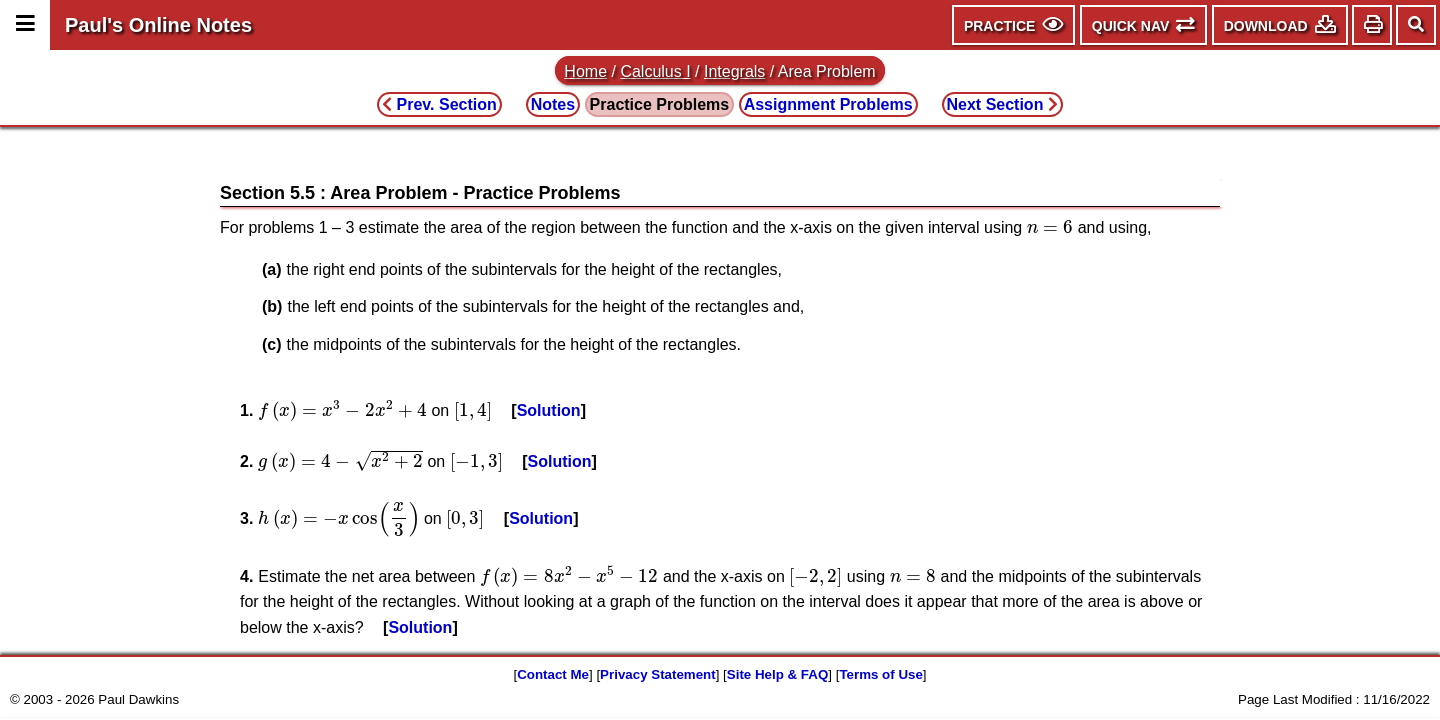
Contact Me (553, 674)
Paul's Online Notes (158, 25)
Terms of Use (880, 674)
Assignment (828, 104)
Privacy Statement (658, 674)
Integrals (734, 71)
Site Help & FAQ (777, 674)
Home (585, 71)
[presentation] (1050, 227)
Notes (553, 104)
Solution (549, 410)
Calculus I (655, 71)
